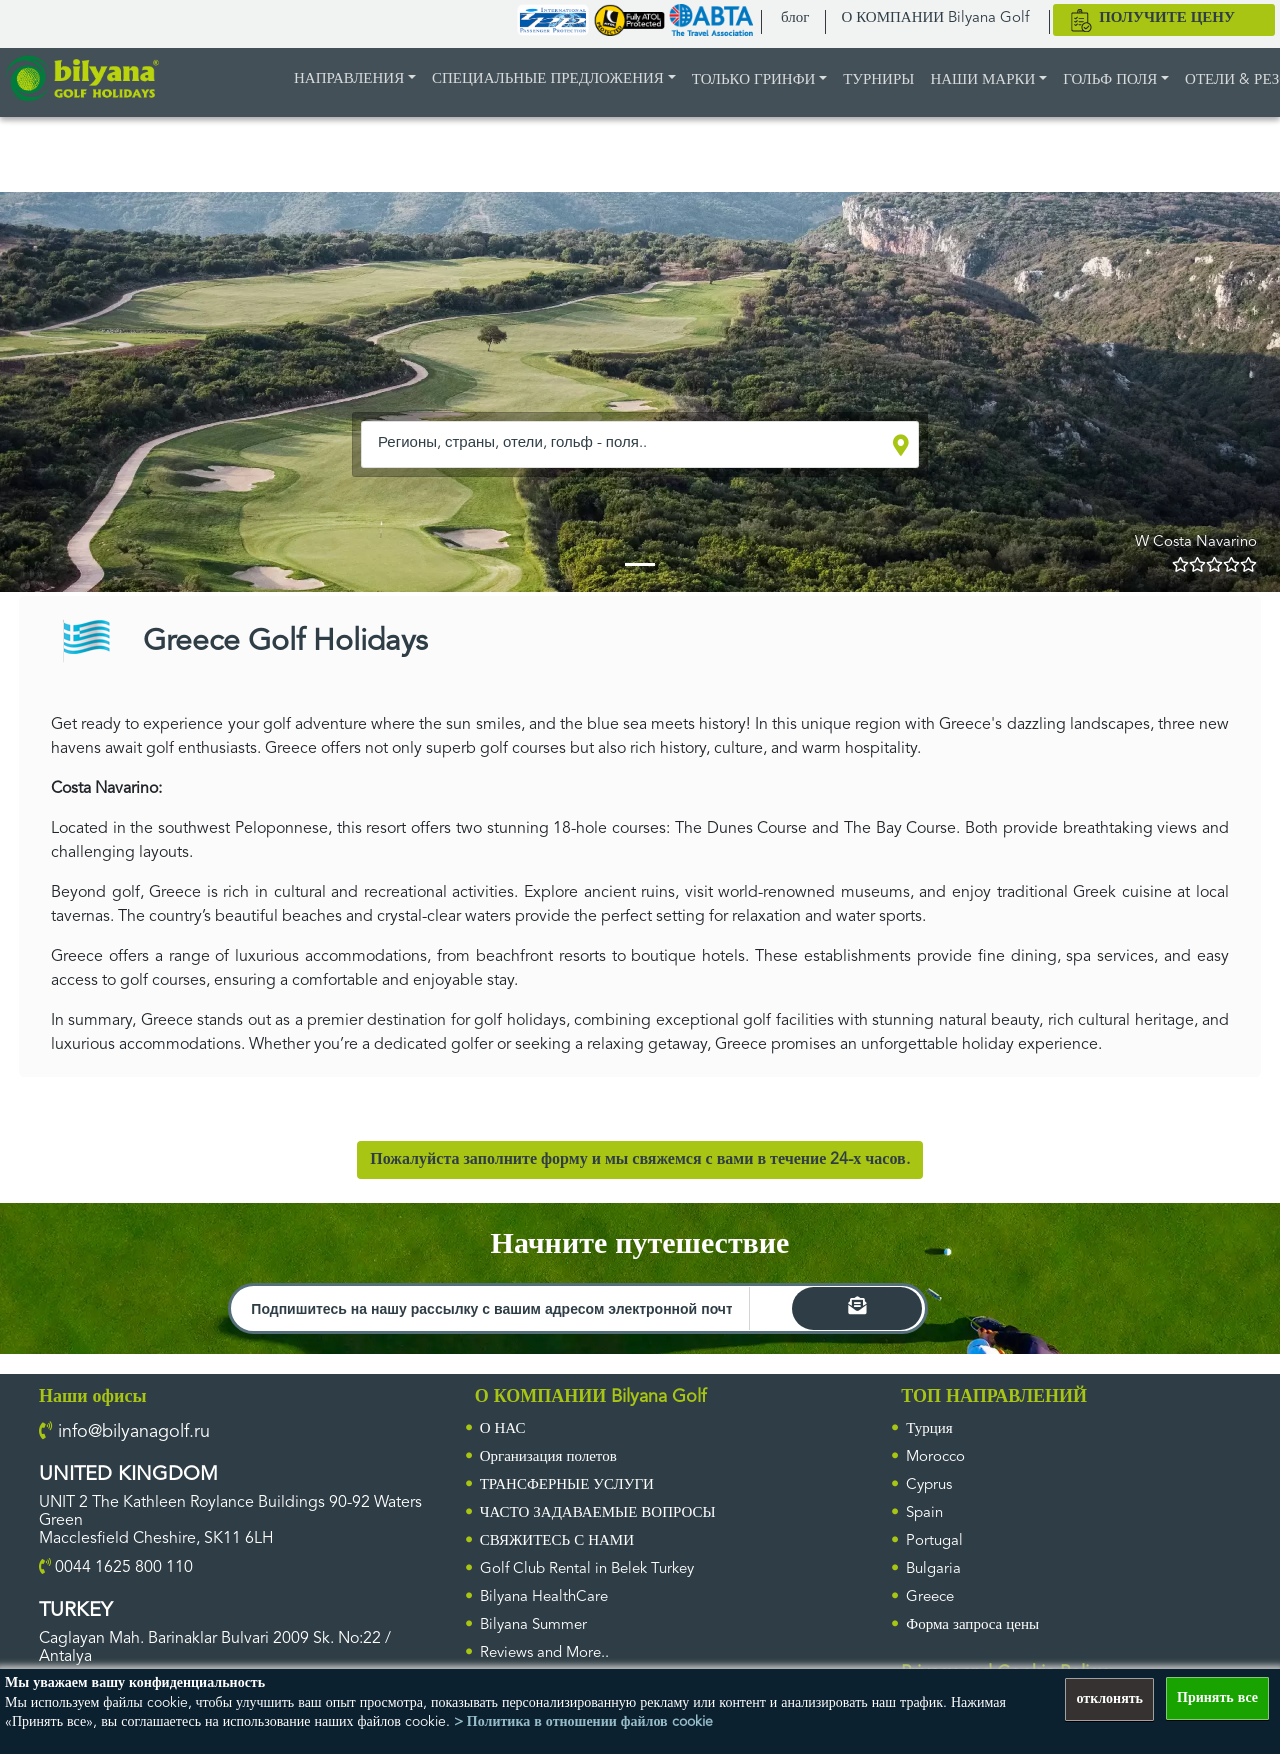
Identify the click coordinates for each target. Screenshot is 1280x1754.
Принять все (1217, 1698)
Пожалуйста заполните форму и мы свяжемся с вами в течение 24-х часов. (639, 1160)
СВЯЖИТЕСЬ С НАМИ (557, 1541)
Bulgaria (933, 1569)
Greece (930, 1597)
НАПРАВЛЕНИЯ (349, 79)
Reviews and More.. (544, 1653)
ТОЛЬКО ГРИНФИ (754, 80)
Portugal (934, 1541)
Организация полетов (548, 1457)
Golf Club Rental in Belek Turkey (587, 1569)
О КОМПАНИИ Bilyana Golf (935, 18)
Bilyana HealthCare (544, 1597)
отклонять (1109, 1698)
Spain (924, 1513)
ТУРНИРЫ (878, 80)
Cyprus (929, 1485)
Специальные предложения (548, 79)
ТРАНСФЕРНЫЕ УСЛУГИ (567, 1485)
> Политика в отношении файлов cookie (583, 1722)
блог (795, 18)
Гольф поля (1110, 80)
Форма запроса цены (972, 1625)
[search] (857, 1308)
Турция (929, 1429)
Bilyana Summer (533, 1625)
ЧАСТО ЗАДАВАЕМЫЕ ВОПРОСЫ (598, 1513)
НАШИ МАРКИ (982, 80)
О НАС (503, 1429)
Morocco (935, 1457)
